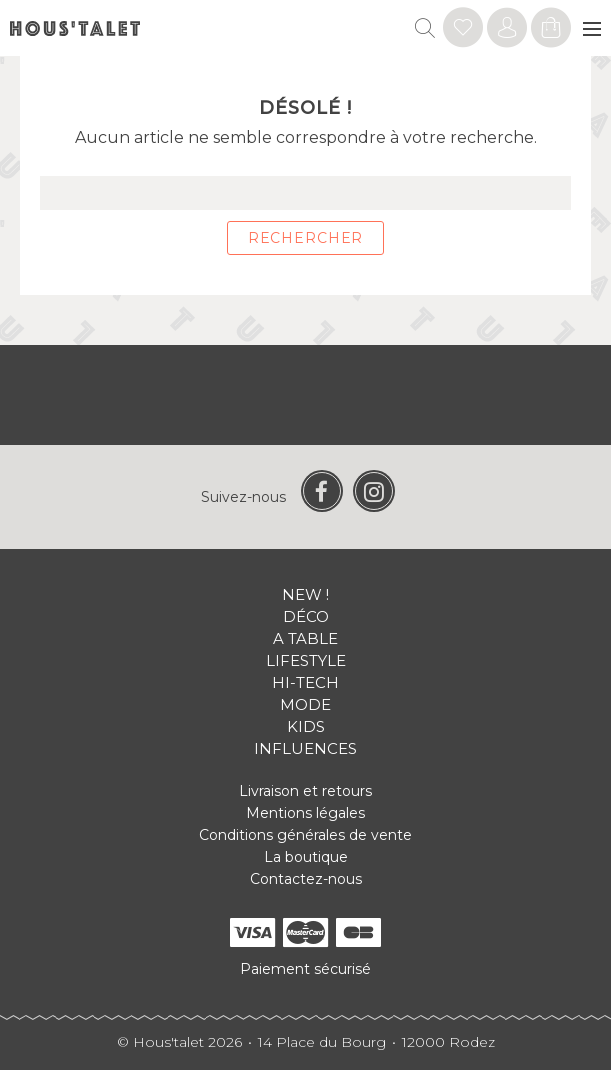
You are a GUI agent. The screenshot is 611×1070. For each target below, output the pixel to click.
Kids (306, 726)
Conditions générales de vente (305, 835)
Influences (305, 748)
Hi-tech (305, 682)
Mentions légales (305, 813)
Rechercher (305, 238)
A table (305, 638)
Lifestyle (306, 660)
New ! (305, 594)
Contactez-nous (306, 879)
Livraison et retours (305, 791)
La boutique (306, 857)
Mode (305, 704)
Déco (306, 616)
